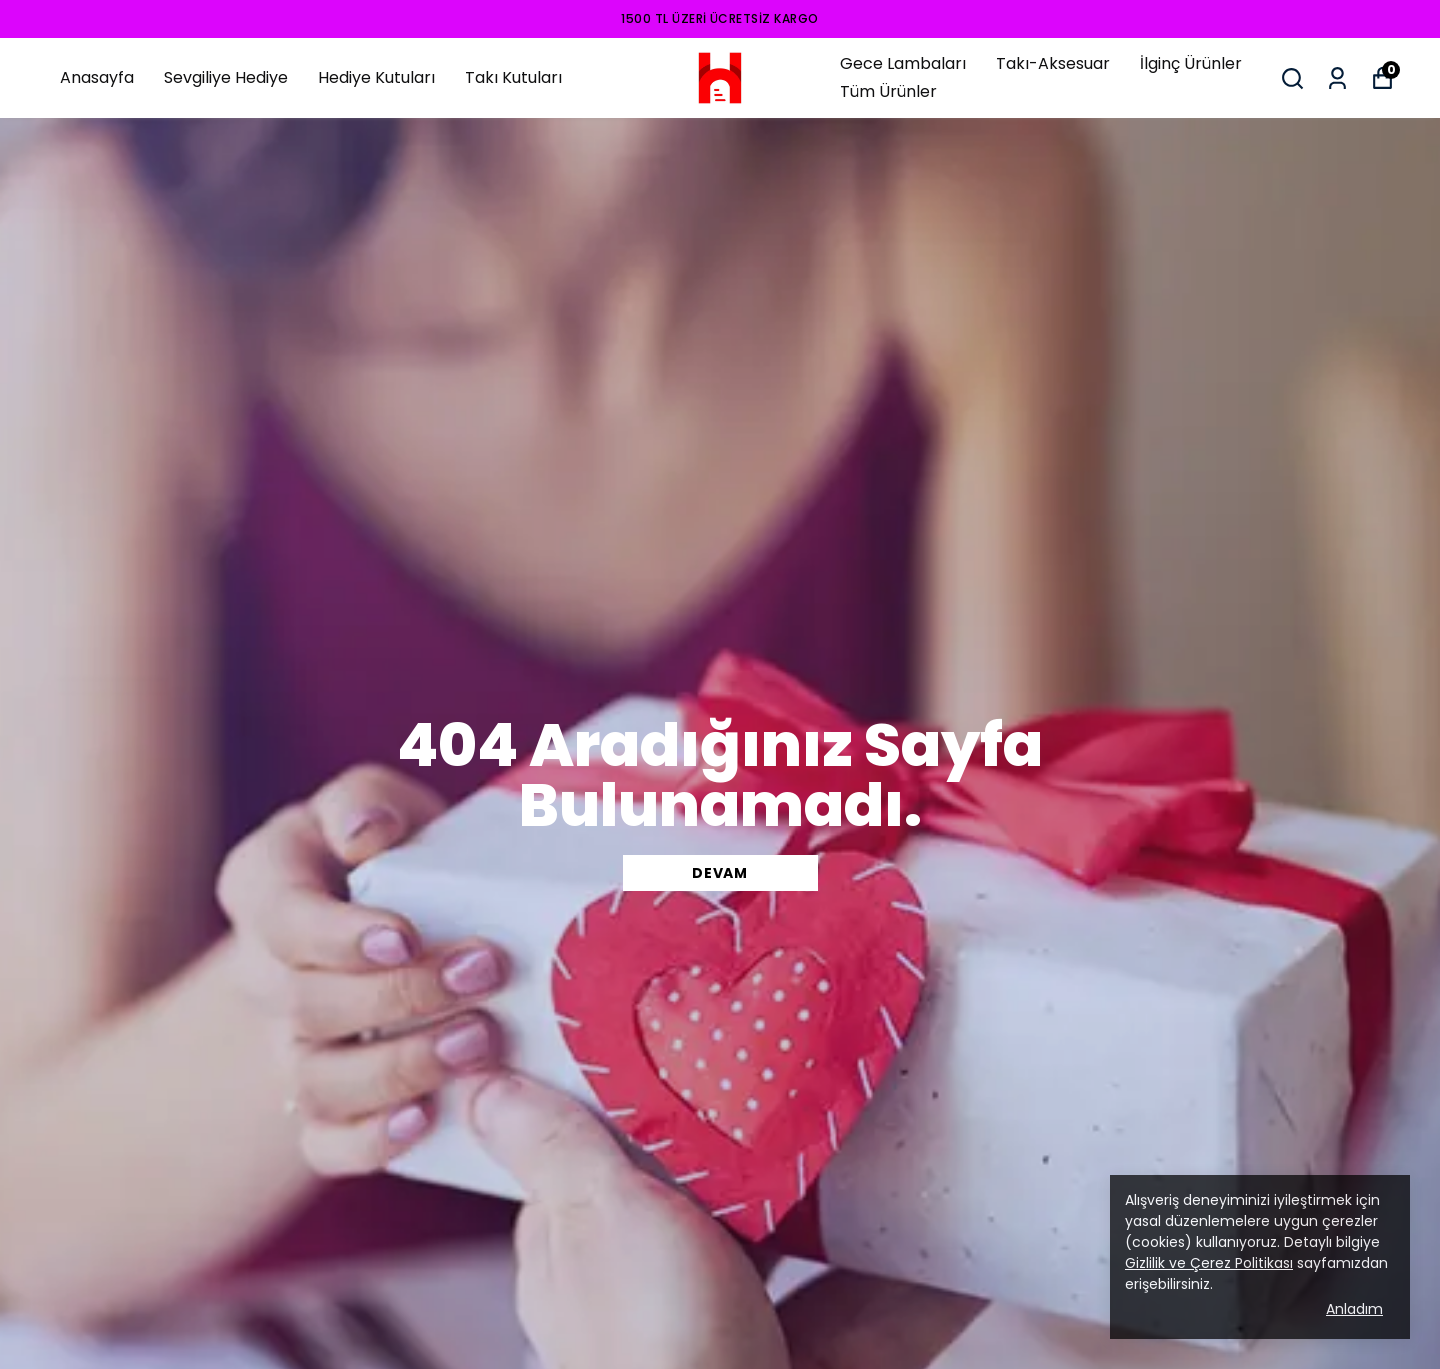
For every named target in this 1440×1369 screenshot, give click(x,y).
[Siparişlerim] (1337, 78)
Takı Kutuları (513, 77)
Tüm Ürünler (888, 91)
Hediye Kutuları (376, 77)
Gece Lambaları (903, 63)
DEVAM (720, 873)
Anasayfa (97, 77)
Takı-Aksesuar (1053, 63)
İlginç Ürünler (1191, 63)
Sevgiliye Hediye (226, 77)
